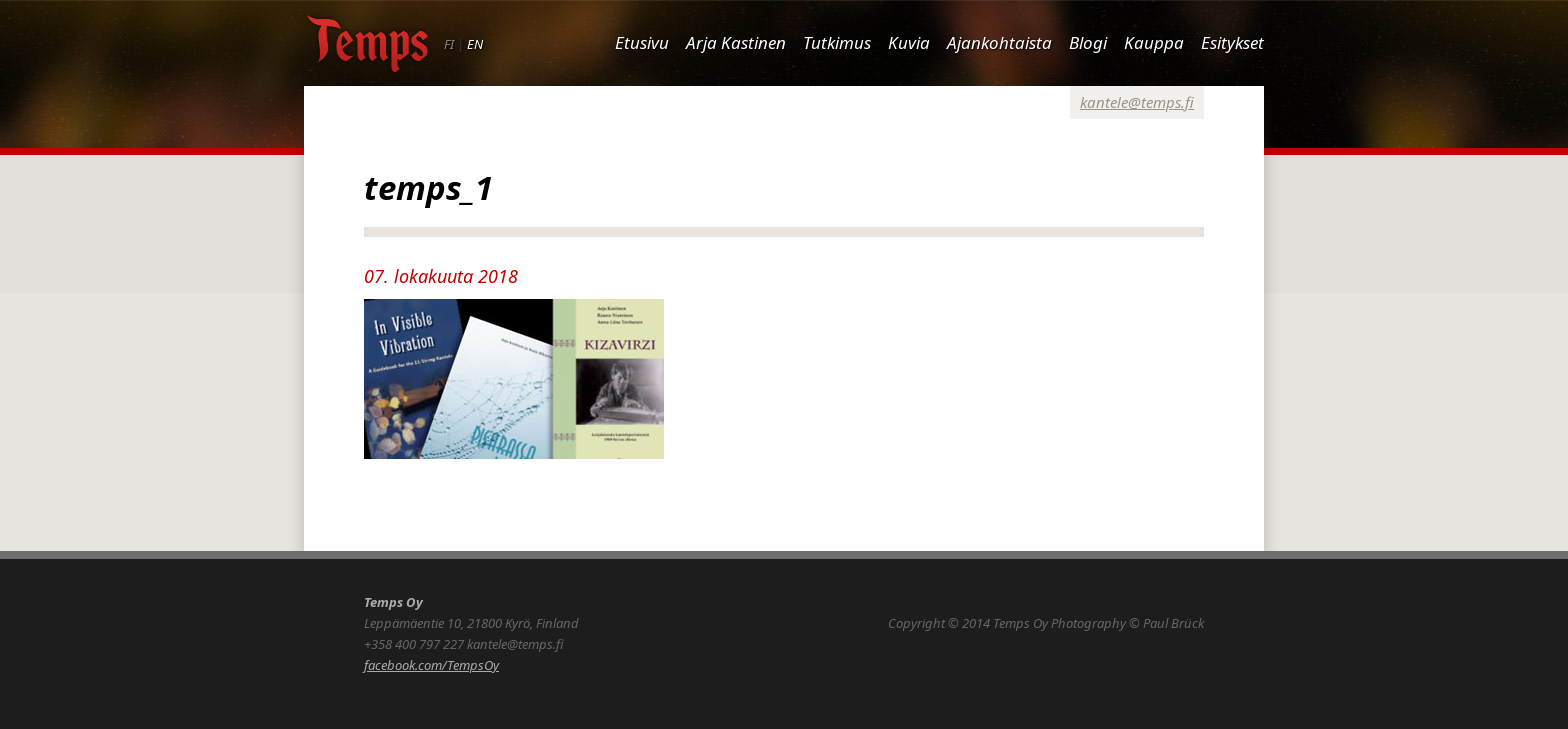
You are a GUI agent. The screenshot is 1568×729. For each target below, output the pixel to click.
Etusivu (642, 42)
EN (475, 44)
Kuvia (909, 42)
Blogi (1088, 42)
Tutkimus (837, 42)
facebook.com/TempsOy (431, 665)
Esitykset (1232, 42)
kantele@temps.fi (1137, 102)
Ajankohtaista (999, 42)
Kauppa (1154, 42)
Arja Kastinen (736, 42)
